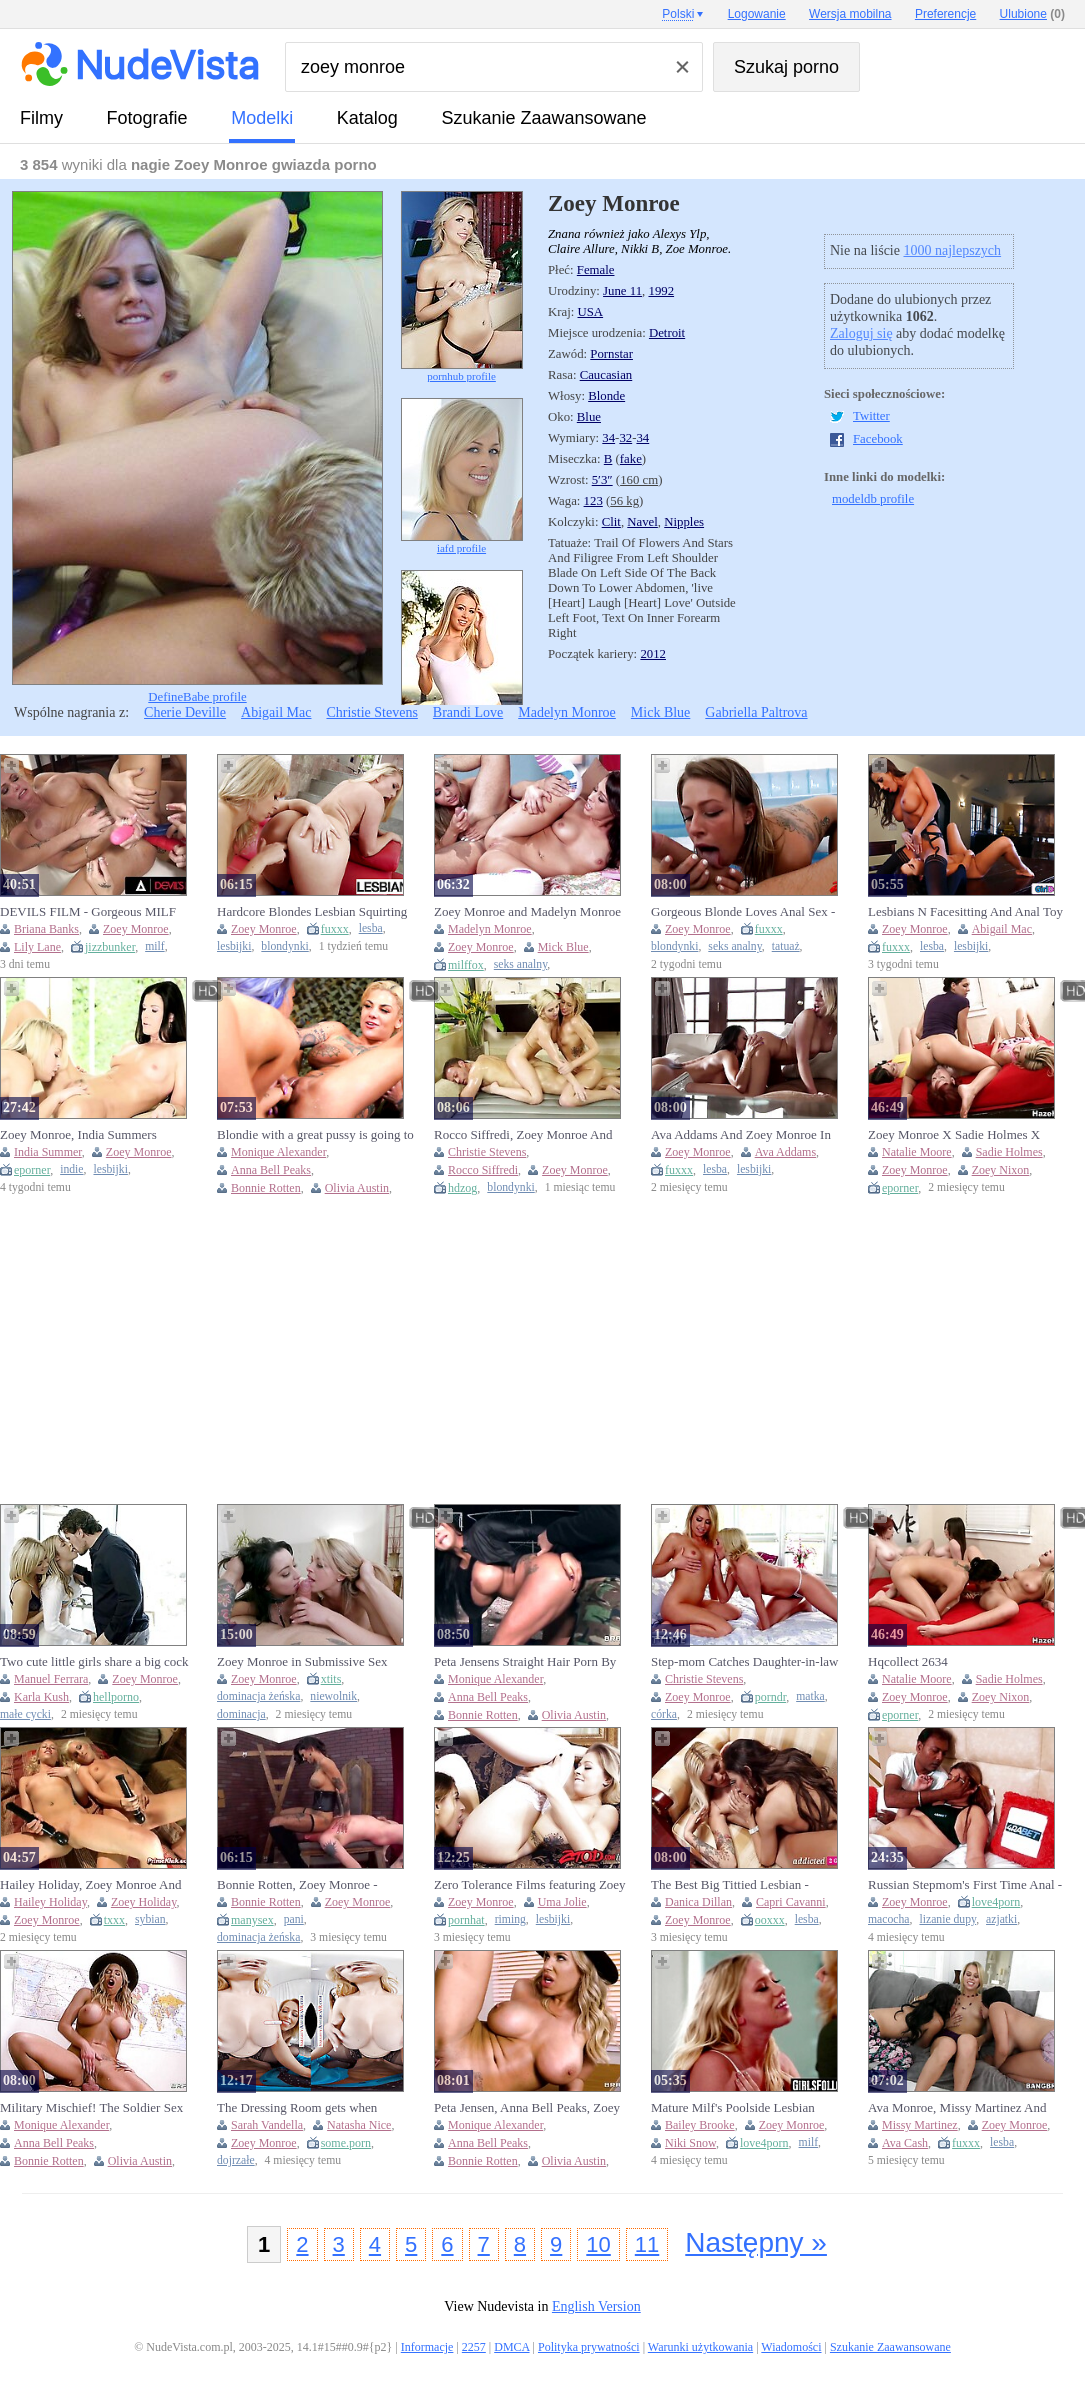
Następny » (756, 2242)
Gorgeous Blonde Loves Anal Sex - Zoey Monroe (743, 912)
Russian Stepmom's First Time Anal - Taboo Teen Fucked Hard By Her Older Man (965, 1885)
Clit (611, 522)
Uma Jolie (562, 1902)
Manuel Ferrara (51, 1679)
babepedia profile (462, 661)
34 (608, 438)
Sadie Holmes (1009, 1152)
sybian (150, 1919)
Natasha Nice (359, 2125)
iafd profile (462, 476)
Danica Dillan (698, 1902)
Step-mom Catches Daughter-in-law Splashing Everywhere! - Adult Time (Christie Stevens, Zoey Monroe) (746, 1662)
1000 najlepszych (952, 250)
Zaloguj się (861, 333)
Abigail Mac (276, 712)
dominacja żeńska (258, 1696)
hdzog (462, 1188)
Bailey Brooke (700, 2125)
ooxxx (770, 1920)
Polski (678, 14)
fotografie (147, 118)
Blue (589, 417)
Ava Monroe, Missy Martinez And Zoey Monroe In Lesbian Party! (957, 2108)
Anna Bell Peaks (271, 1170)
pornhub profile (462, 286)
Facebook (878, 439)
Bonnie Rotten (266, 1188)
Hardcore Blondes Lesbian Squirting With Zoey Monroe (312, 912)
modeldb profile (873, 499)
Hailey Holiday (50, 1902)
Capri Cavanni (791, 1902)
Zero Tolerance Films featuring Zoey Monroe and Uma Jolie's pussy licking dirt (530, 1885)
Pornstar (611, 354)
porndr (771, 1697)
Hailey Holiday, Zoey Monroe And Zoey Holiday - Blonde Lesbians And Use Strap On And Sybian (97, 1885)
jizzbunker (110, 947)
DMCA (511, 2347)
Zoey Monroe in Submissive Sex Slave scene (302, 1662)
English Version (596, 2306)
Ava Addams (785, 1152)
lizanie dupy (947, 1919)
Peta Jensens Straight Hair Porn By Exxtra (525, 1662)
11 (647, 2244)
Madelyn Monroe (567, 712)
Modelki (262, 118)
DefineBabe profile (197, 447)
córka (664, 1714)
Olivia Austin (357, 1188)
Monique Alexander (278, 1152)
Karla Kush (41, 1697)
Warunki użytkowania (700, 2347)
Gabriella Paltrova (756, 712)
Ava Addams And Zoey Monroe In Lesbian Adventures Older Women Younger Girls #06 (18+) (741, 1135)
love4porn (996, 1902)
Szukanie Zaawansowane (543, 118)
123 (593, 501)
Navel (642, 522)
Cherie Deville (185, 712)
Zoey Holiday (144, 1902)
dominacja (241, 1714)
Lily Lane (37, 947)
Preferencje (945, 14)
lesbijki (234, 946)
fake (631, 459)
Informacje (427, 2347)
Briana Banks (46, 929)
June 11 (622, 291)
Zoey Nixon (1001, 1170)
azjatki (1001, 1919)
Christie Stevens (371, 712)
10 (598, 2244)
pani (294, 1919)
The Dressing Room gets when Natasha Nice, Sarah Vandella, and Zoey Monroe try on (307, 2108)
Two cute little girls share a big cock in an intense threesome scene (94, 1662)
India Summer (48, 1152)
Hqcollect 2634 (908, 1661)
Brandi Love (468, 712)
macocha (889, 1919)
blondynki (284, 946)
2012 (653, 654)
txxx (114, 1920)
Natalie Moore (917, 1152)
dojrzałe (236, 2160)
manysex (252, 1920)
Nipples (684, 522)
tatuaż (786, 946)
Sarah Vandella (267, 2125)
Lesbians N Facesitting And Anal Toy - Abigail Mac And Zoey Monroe (965, 912)
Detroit (667, 333)
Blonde (606, 396)
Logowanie (757, 14)
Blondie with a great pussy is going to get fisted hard (315, 1135)
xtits (331, 1679)
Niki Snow (690, 2143)
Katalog (367, 118)
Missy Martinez (920, 2125)
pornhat (466, 1920)
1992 (661, 291)
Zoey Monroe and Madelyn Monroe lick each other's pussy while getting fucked (528, 912)
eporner (32, 1170)
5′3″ (602, 480)
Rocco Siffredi (483, 1170)
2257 (474, 2347)
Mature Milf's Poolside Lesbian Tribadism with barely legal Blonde (743, 2108)
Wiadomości (791, 2347)
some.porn (346, 2143)
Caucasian (606, 375)
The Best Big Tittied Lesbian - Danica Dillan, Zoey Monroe (730, 1885)
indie (71, 1169)
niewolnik (333, 1696)
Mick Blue (661, 712)
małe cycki (25, 1714)
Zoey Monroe (136, 929)
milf (154, 946)
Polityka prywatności (589, 2347)
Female (596, 270)
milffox (466, 965)
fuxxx (335, 929)
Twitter (871, 416)
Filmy (41, 118)
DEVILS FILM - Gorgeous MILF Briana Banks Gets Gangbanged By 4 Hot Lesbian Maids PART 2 (97, 912)
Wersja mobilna (850, 14)
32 (625, 438)
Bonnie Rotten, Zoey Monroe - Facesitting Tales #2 (297, 1885)
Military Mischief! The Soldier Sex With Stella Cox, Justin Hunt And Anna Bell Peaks (91, 2108)
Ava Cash (905, 2143)
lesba (371, 928)
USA (591, 312)
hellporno (116, 1697)
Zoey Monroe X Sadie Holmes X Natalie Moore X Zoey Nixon (954, 1135)
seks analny (520, 964)
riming (510, 1919)
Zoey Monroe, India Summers (78, 1134)
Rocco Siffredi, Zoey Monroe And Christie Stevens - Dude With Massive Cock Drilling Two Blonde (526, 1135)
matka (810, 1696)
